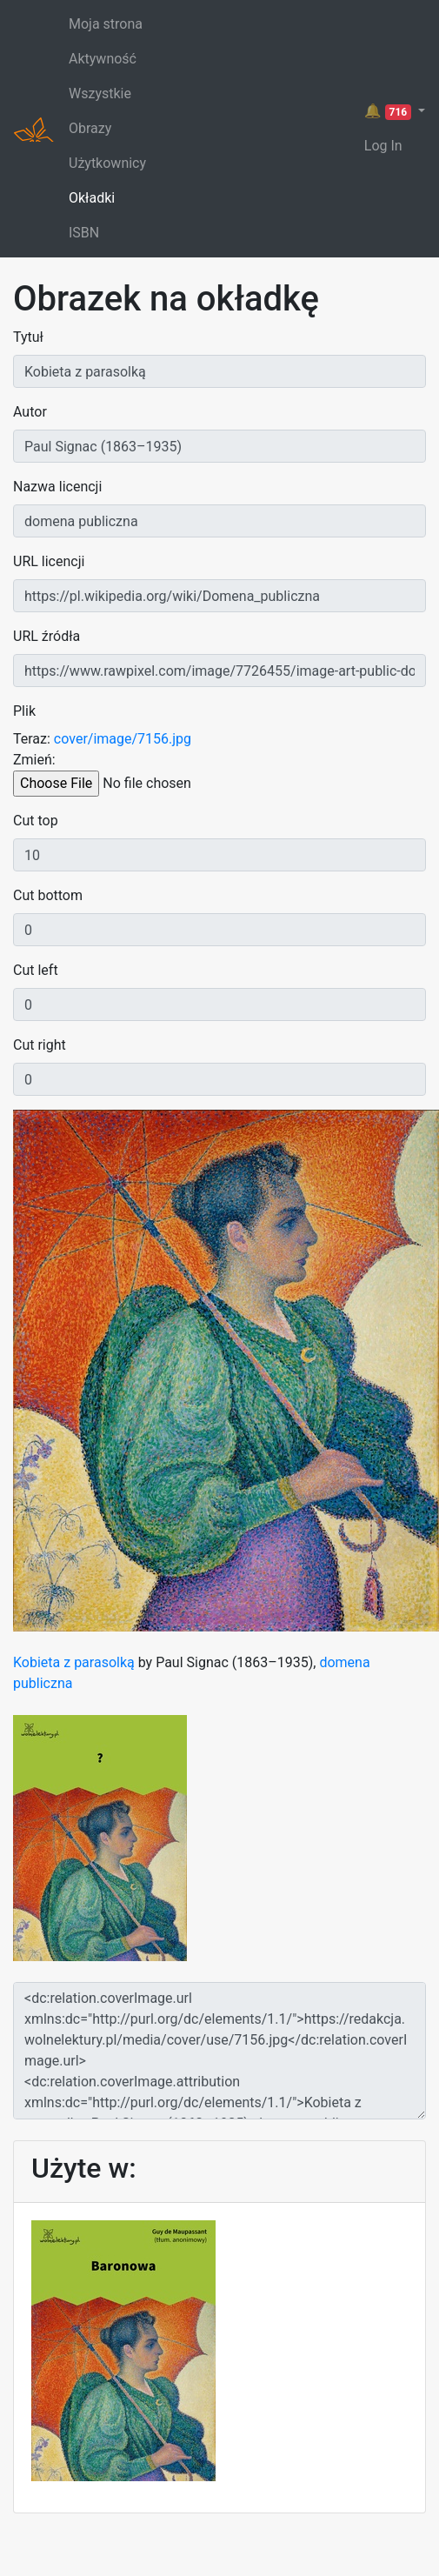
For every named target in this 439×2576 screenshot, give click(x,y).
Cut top (35, 820)
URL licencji (48, 561)
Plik (24, 711)
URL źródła (46, 636)
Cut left (35, 970)
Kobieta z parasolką (74, 1662)
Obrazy (90, 128)
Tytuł (28, 337)
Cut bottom (48, 895)
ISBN (84, 232)
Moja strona (106, 24)
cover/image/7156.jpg (122, 739)
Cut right (39, 1045)
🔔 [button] (389, 111)
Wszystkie (100, 93)
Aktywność (102, 58)
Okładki (92, 198)
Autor (30, 412)
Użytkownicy (107, 163)
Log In (383, 145)
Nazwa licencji (57, 486)
